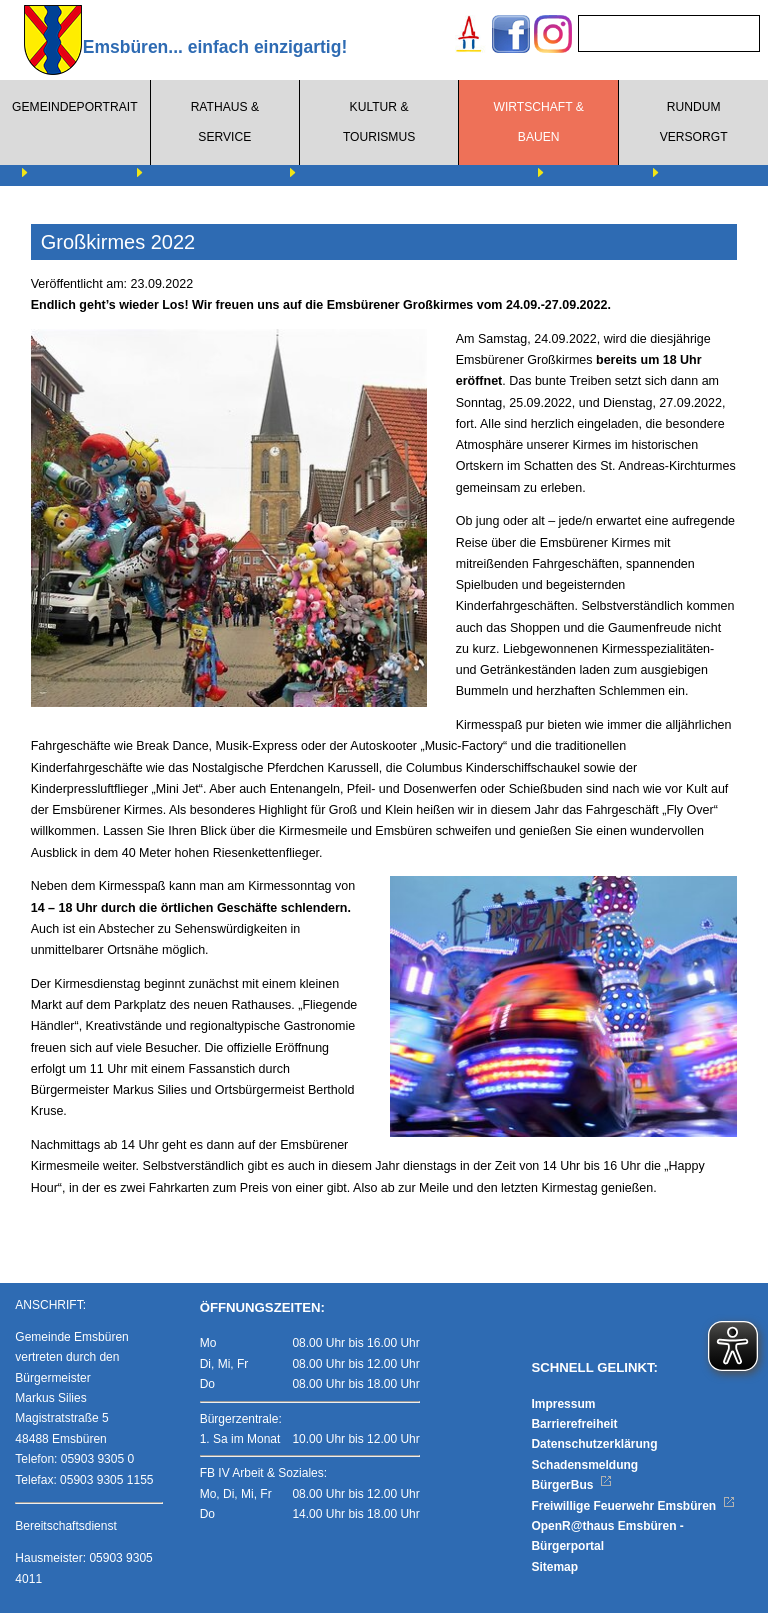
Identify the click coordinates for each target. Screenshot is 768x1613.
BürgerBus (571, 1485)
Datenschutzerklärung (594, 1444)
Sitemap (554, 1567)
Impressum (563, 1404)
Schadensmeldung (584, 1465)
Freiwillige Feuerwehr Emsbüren (633, 1506)
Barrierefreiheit (574, 1424)
